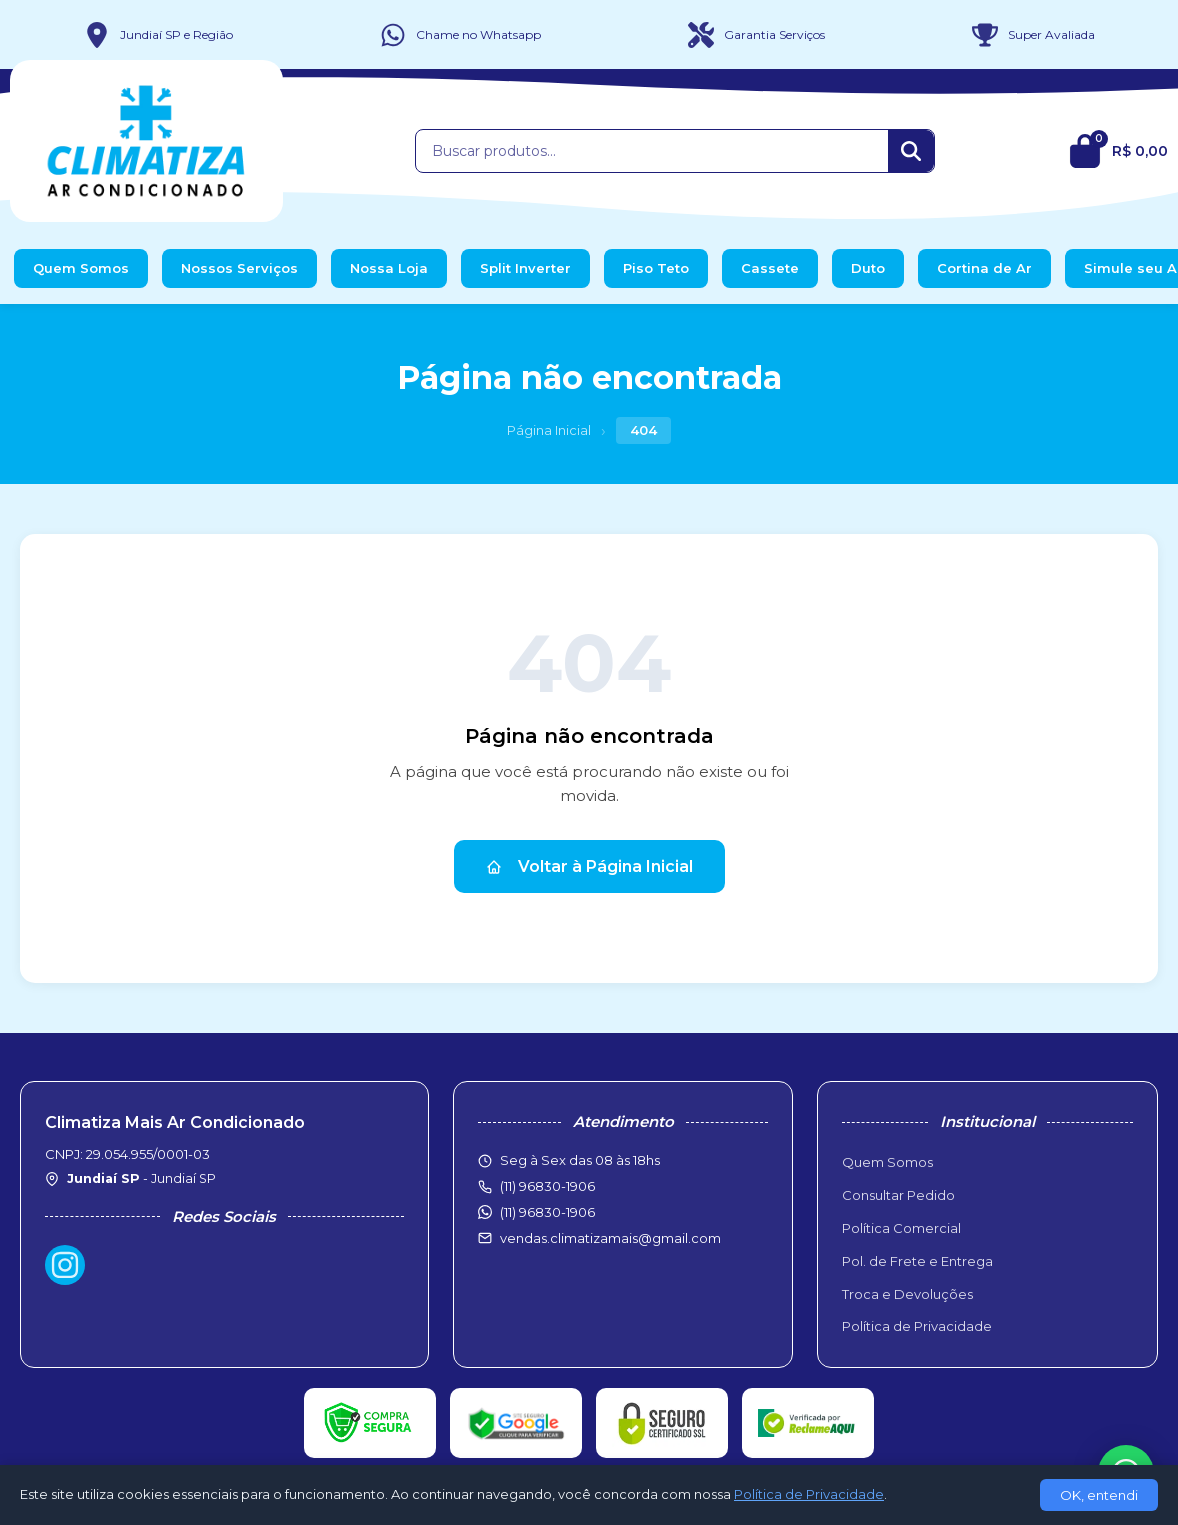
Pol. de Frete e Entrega (917, 1261)
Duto (868, 268)
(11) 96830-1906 (547, 1212)
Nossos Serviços (239, 268)
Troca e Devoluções (907, 1294)
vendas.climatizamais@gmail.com (610, 1238)
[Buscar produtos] (652, 151)
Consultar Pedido (898, 1195)
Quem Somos (81, 268)
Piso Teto (656, 268)
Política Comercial (901, 1228)
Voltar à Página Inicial (589, 866)
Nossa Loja (389, 268)
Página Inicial (549, 430)
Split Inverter (525, 268)
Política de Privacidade (917, 1326)
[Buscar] (911, 151)
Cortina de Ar (984, 268)
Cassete (770, 268)
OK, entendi (1099, 1495)
